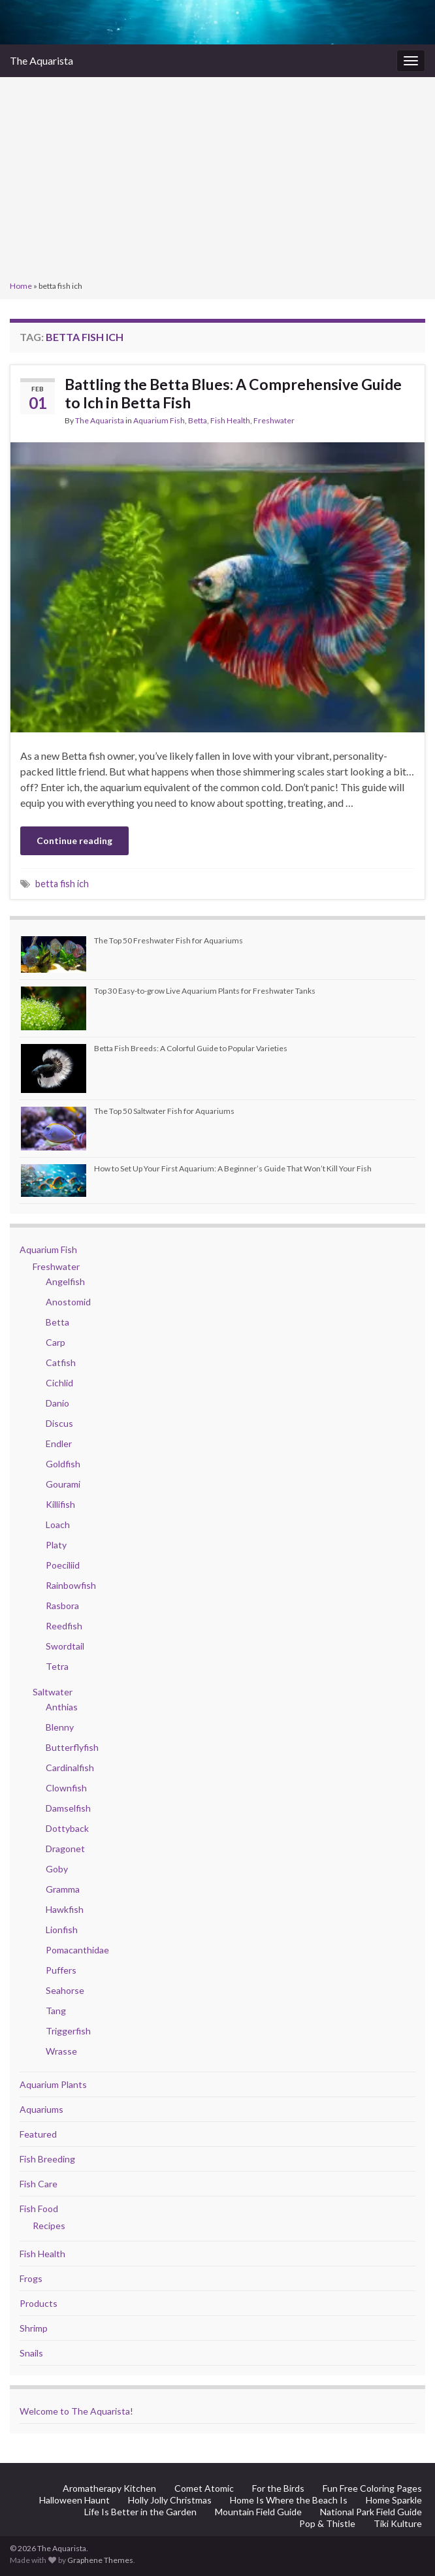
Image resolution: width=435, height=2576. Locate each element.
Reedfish (64, 1625)
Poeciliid (63, 1565)
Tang (56, 2010)
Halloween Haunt (74, 2499)
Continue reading (74, 840)
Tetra (57, 1666)
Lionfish (62, 1929)
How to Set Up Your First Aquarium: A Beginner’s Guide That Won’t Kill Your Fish (233, 1168)
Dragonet (65, 1848)
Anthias (62, 1706)
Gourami (63, 1484)
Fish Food (39, 2208)
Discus (59, 1423)
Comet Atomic (204, 2488)
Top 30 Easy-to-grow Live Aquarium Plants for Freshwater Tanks (204, 991)
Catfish (61, 1362)
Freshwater (274, 420)
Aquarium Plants (53, 2084)
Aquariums (41, 2109)
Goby (57, 1868)
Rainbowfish (71, 1585)
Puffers (61, 1970)
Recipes (49, 2225)
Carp (55, 1342)
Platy (56, 1544)
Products (38, 2303)
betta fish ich (62, 883)
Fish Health (230, 420)
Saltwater (52, 1691)
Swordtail (65, 1646)
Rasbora (62, 1605)
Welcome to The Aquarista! (76, 2411)
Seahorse (65, 1990)
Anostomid (68, 1301)
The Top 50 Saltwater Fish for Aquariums (164, 1111)
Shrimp (34, 2328)
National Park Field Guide (371, 2511)
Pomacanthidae (77, 1949)
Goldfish (63, 1463)
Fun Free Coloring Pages (372, 2488)
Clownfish (66, 1787)
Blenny (60, 1727)
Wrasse (61, 2051)
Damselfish (68, 1808)
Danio (57, 1403)
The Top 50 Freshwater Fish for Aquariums (168, 940)
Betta (197, 420)
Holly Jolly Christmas (170, 2499)
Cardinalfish (70, 1767)
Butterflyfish (72, 1747)
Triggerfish (68, 2030)
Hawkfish (65, 1909)
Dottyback (67, 1828)
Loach (58, 1524)
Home (21, 286)
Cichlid (59, 1382)
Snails (31, 2352)
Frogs (31, 2278)
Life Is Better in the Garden (140, 2511)
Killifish (60, 1504)
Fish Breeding (47, 2158)
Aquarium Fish (159, 420)
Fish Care (38, 2183)
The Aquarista (41, 60)
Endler (59, 1443)
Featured (38, 2134)
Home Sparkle (394, 2499)
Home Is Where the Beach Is (288, 2499)
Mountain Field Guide (258, 2511)
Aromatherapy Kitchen (109, 2488)
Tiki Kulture (398, 2523)
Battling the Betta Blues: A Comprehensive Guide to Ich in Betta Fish (233, 393)
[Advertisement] (217, 180)
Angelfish (65, 1281)
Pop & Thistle (327, 2523)
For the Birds (278, 2488)
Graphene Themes (100, 2560)
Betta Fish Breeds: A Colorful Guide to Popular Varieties (190, 1048)
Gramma (63, 1889)
